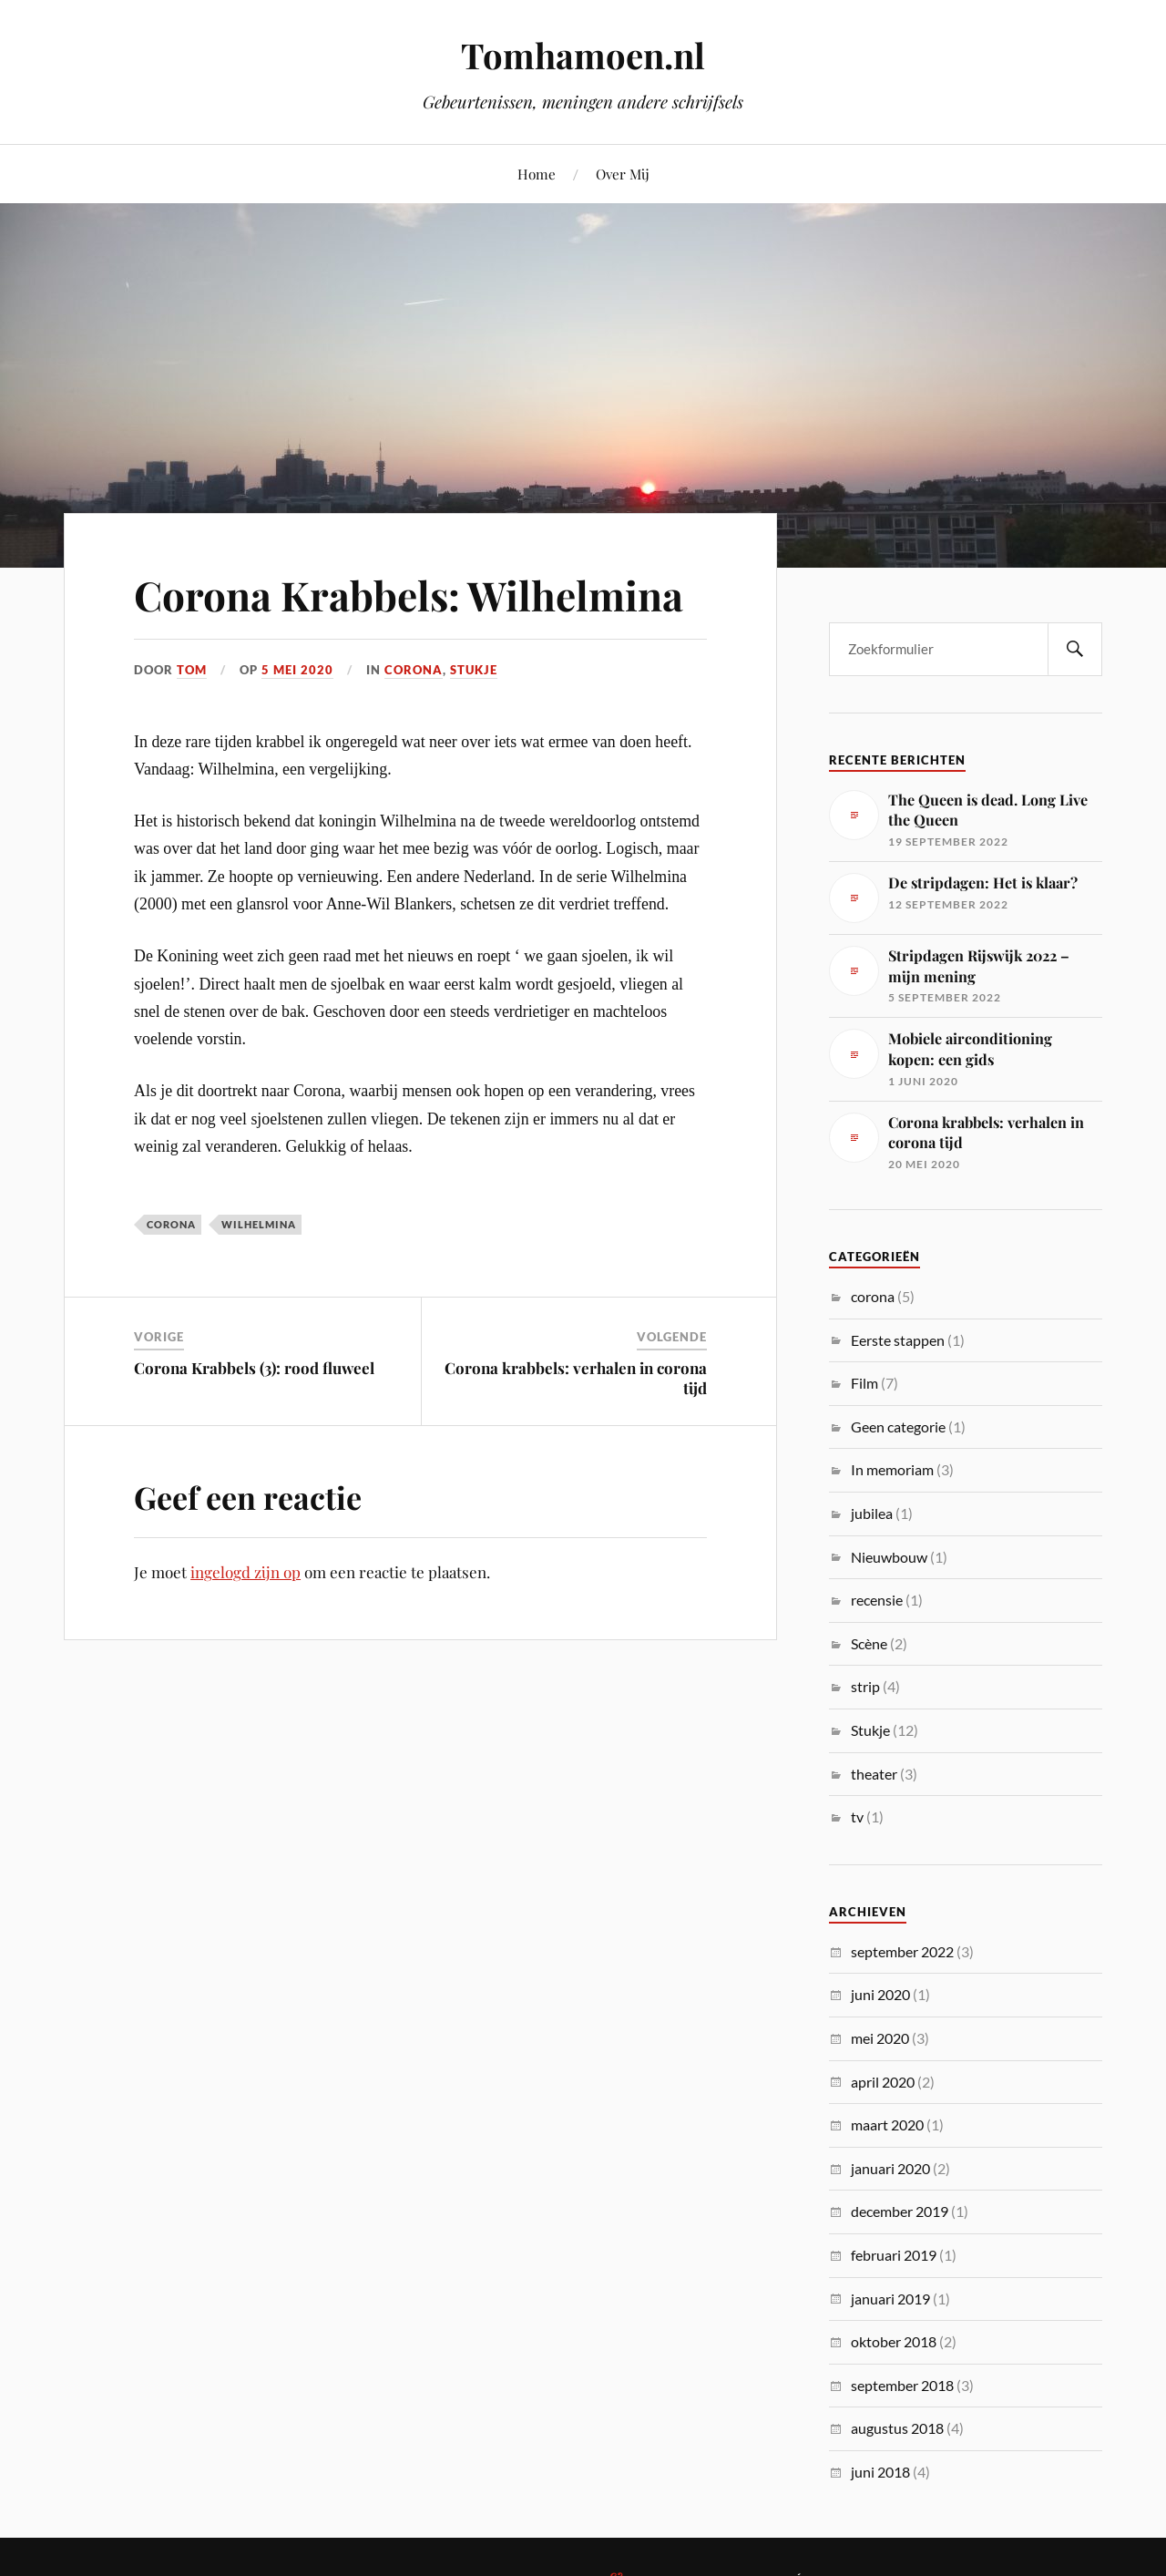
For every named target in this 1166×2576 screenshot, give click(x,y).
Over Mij (622, 173)
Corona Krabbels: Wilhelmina (408, 594)
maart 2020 (887, 2124)
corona (413, 669)
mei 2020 (880, 2038)
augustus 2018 (897, 2428)
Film (864, 1382)
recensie (877, 1599)
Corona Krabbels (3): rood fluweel (254, 1368)
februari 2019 (893, 2254)
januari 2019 (890, 2298)
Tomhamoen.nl (583, 55)
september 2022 (902, 1951)
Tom (192, 669)
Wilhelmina (258, 1224)
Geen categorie (898, 1426)
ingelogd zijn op (245, 1572)
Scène (869, 1643)
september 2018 (902, 2385)
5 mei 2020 (297, 669)
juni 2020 (880, 1994)
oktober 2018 (893, 2341)
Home (536, 173)
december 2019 (899, 2211)
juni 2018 (880, 2471)
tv (857, 1816)
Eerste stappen (898, 1340)
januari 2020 (890, 2168)
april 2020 (883, 2081)
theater (874, 1773)
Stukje (473, 669)
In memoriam (892, 1469)
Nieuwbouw (889, 1556)
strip (865, 1686)
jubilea (872, 1513)
